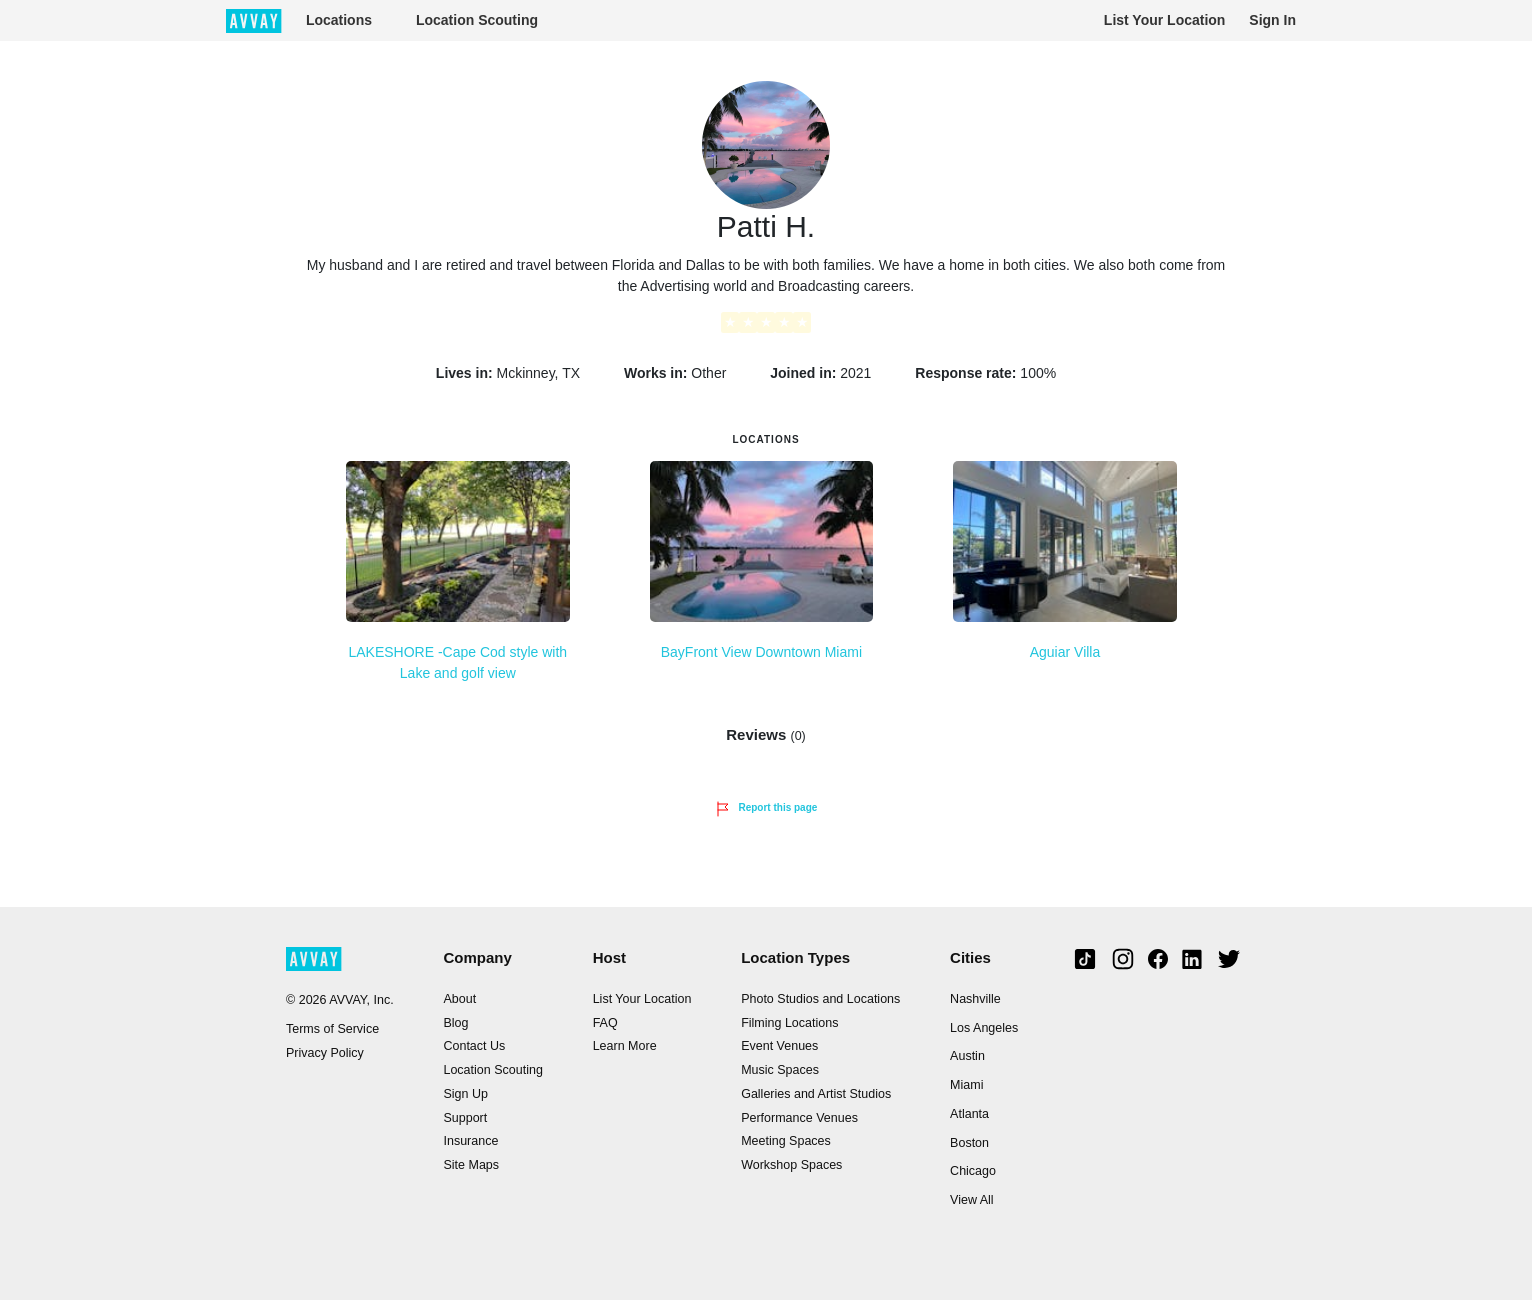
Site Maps (471, 1165)
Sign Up (465, 1094)
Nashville (975, 999)
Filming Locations (789, 1023)
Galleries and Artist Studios (816, 1094)
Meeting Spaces (786, 1141)
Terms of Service (332, 1029)
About (459, 999)
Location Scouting (477, 20)
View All (972, 1200)
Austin (967, 1056)
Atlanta (969, 1114)
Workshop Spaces (791, 1165)
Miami (966, 1085)
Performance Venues (799, 1118)
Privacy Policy (325, 1053)
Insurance (470, 1141)
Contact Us (474, 1046)
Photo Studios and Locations (820, 999)
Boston (969, 1143)
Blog (455, 1023)
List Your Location (1165, 20)
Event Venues (779, 1046)
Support (465, 1118)
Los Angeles (984, 1028)
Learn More (625, 1046)
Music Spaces (780, 1070)
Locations (339, 20)
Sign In (1272, 20)
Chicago (973, 1171)
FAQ (605, 1023)
